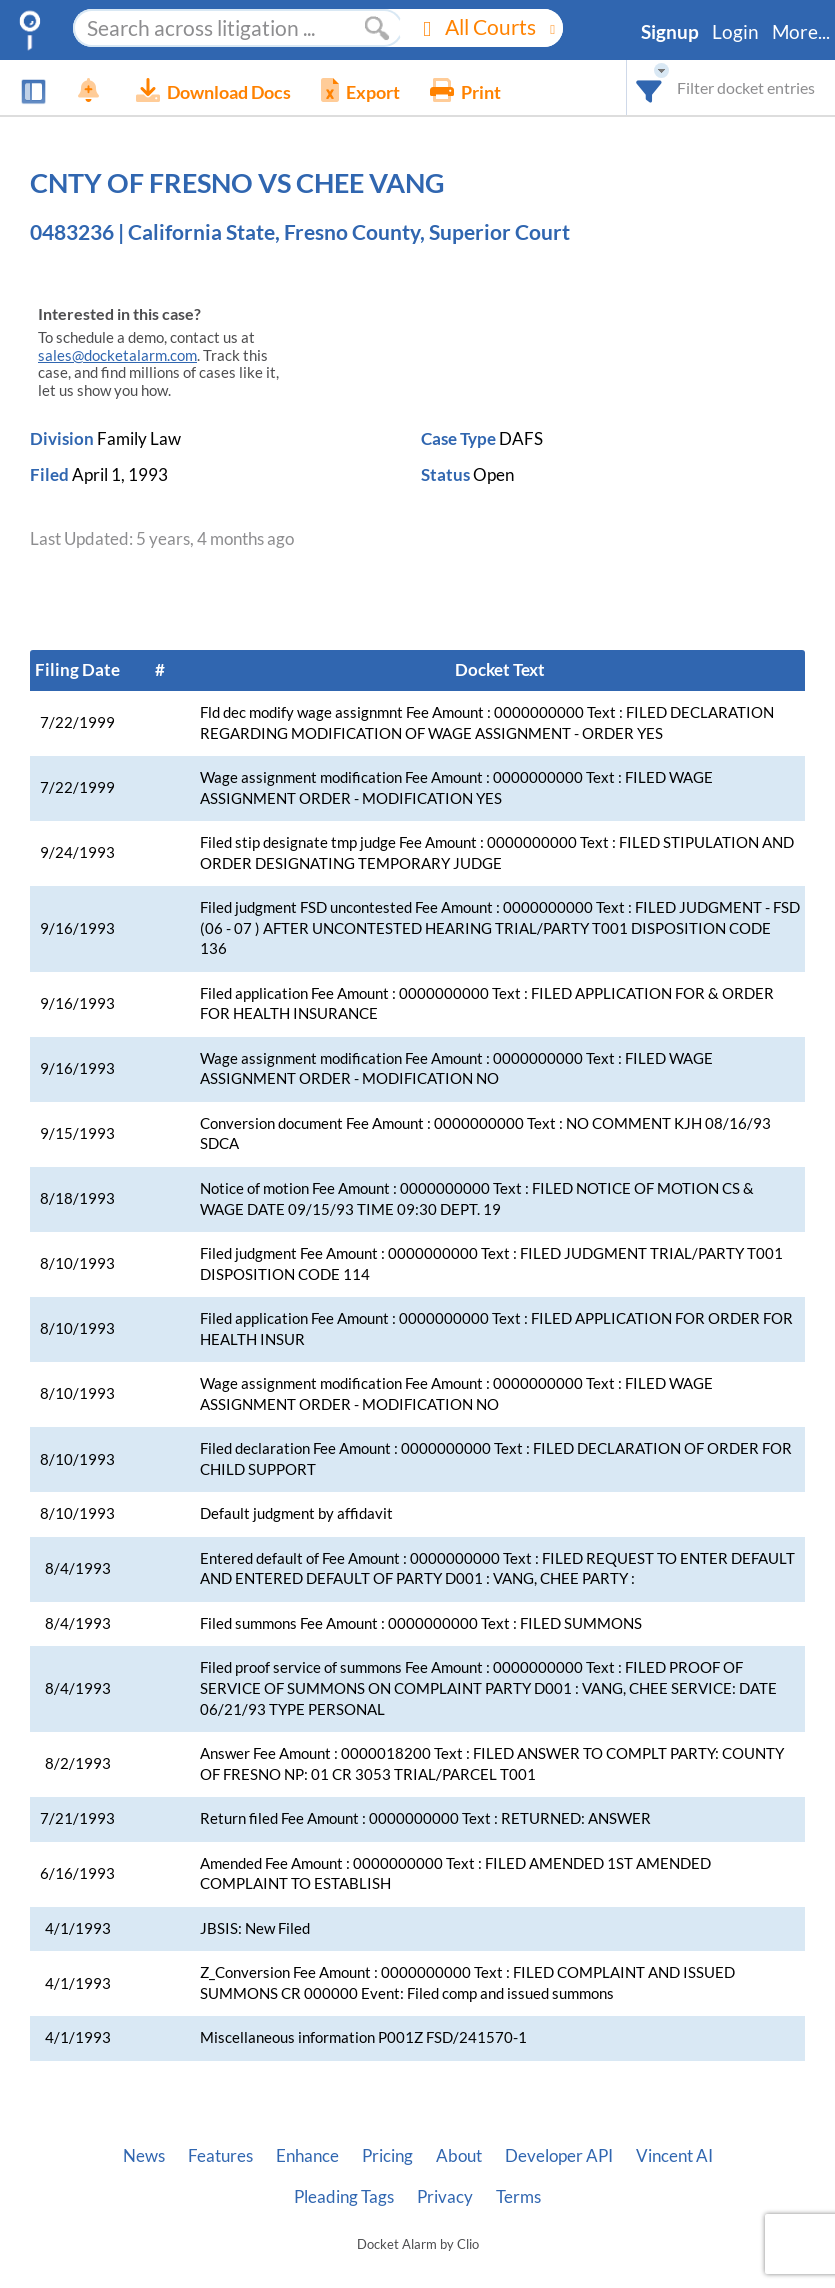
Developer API (559, 2156)
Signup (670, 32)
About (459, 2156)
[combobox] (649, 87)
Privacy (445, 2197)
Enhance (307, 2156)
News (144, 2156)
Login (735, 32)
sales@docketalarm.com (117, 355)
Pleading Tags (344, 2197)
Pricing (387, 2156)
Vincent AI (674, 2156)
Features (220, 2156)
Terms (518, 2197)
